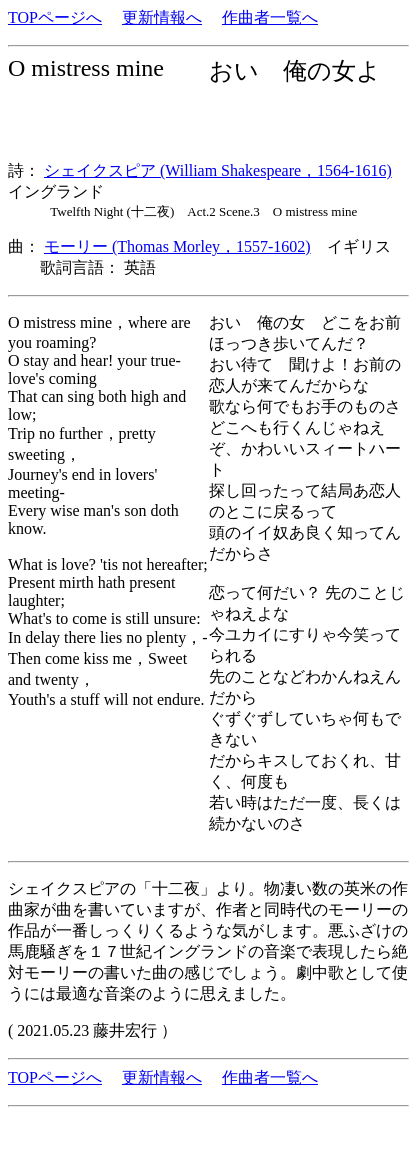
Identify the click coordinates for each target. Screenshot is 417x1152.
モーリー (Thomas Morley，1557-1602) (177, 246)
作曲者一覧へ (270, 17)
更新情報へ (162, 17)
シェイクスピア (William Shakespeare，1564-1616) (218, 170)
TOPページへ (55, 17)
